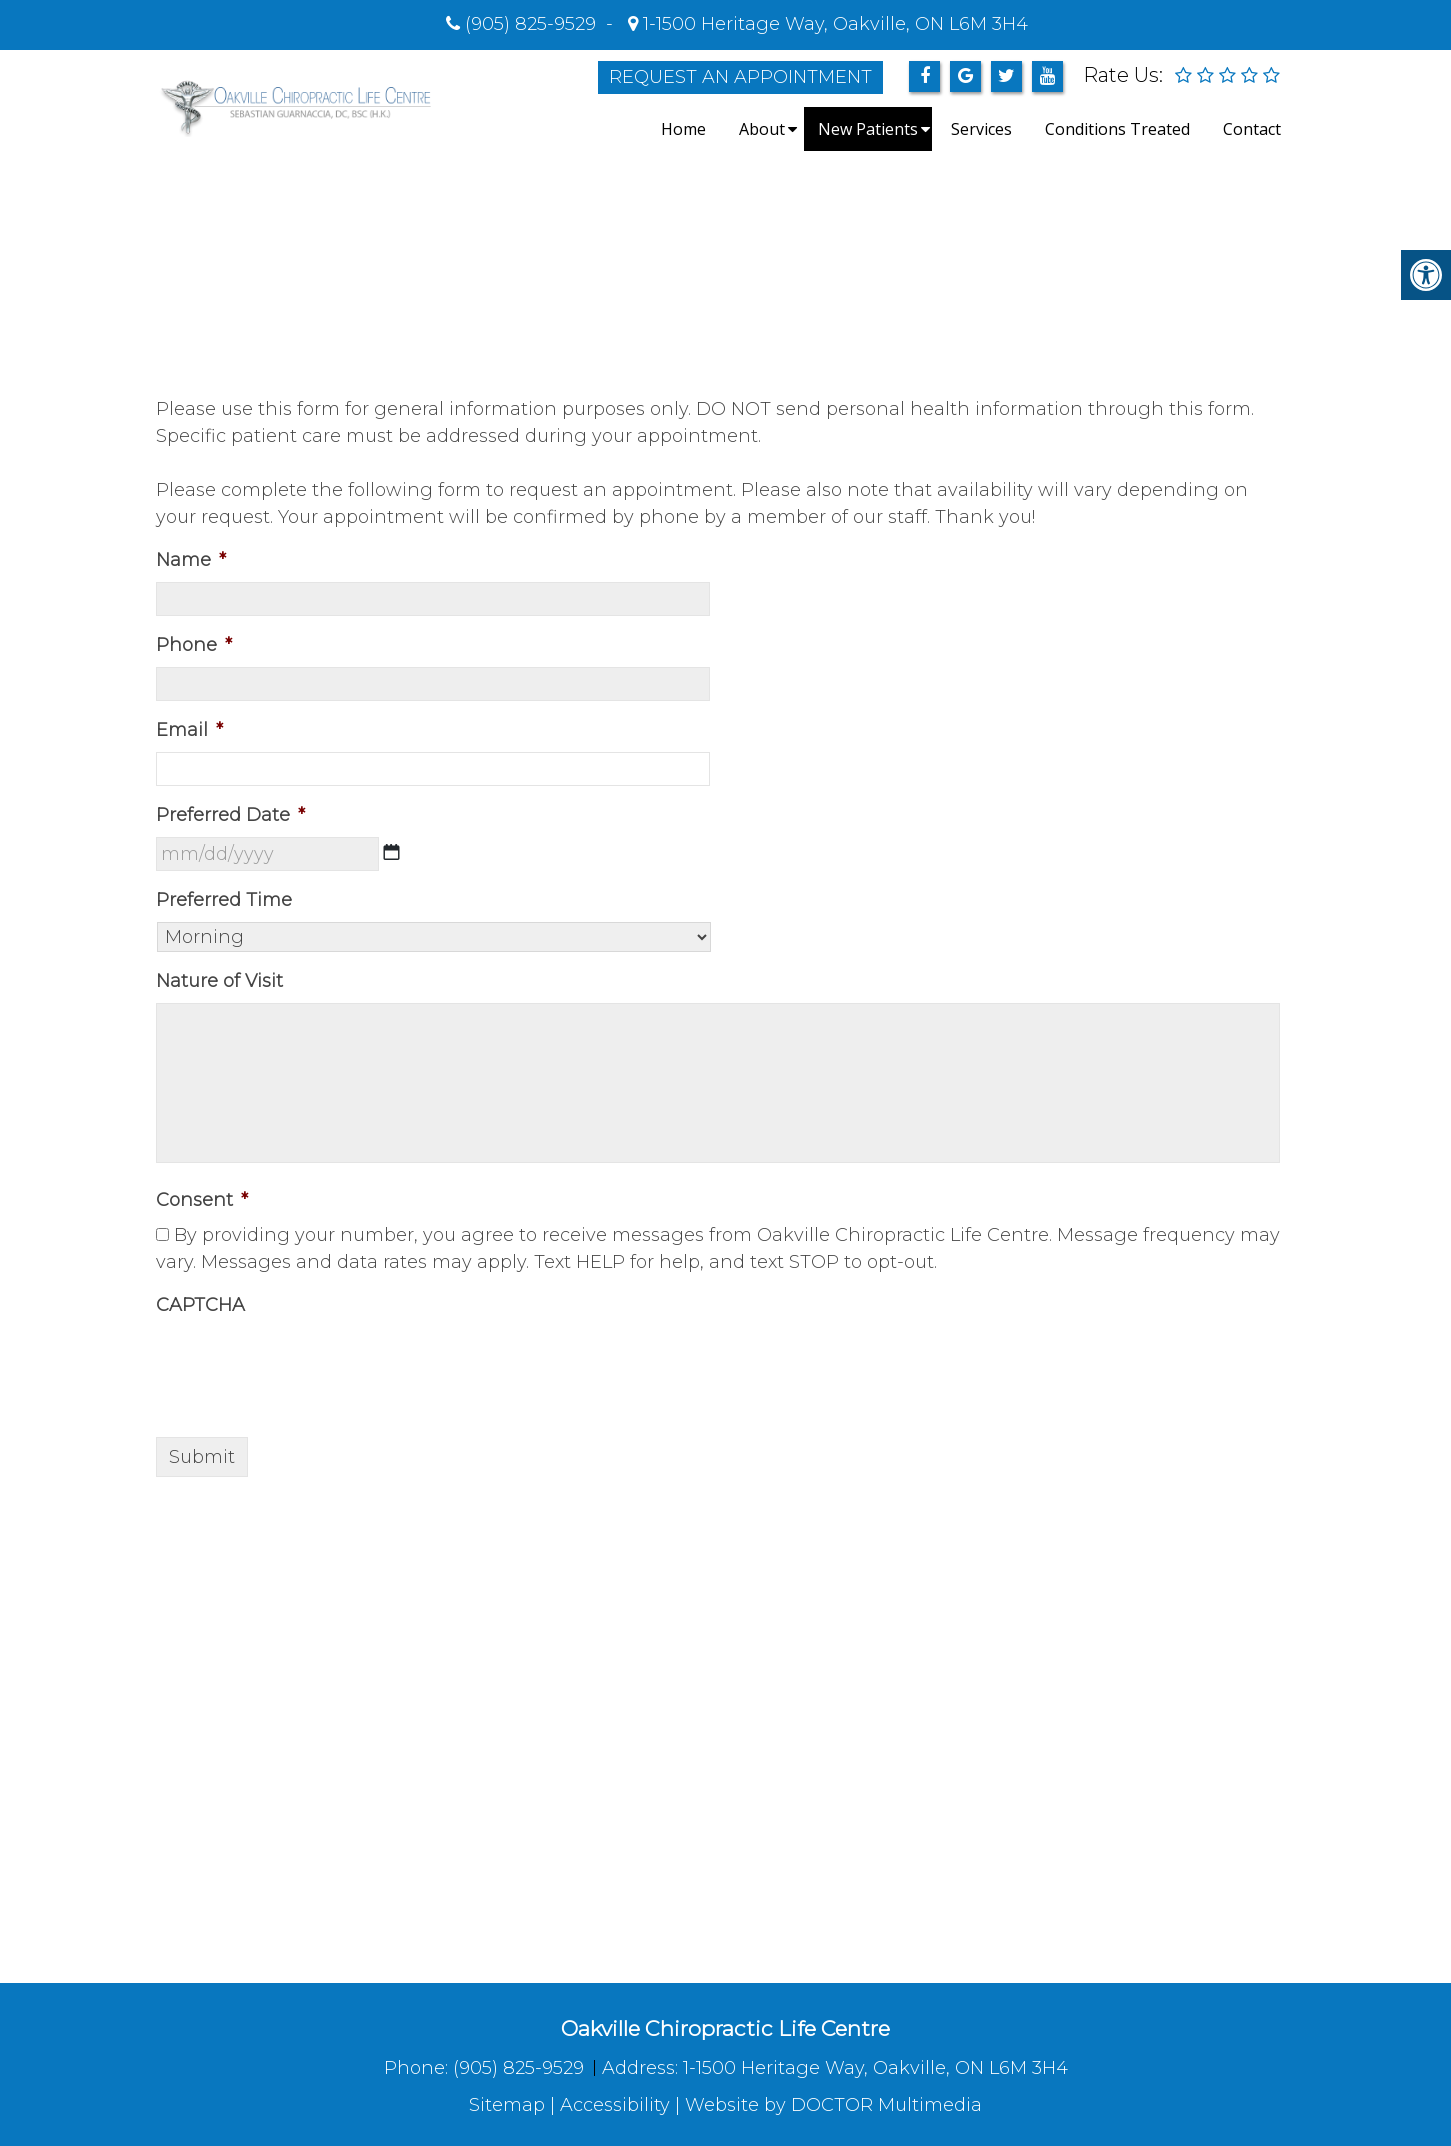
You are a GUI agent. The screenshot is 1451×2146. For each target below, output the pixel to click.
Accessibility (615, 2105)
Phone (194, 645)
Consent (202, 1200)
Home (683, 129)
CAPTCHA (200, 1305)
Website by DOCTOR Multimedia (833, 2105)
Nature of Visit (219, 981)
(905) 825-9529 (530, 24)
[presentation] (308, 1366)
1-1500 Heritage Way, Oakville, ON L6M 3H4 (833, 24)
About (762, 129)
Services (981, 129)
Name (191, 560)
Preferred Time (224, 900)
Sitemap (507, 2105)
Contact (1252, 129)
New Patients (868, 129)
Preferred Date (230, 815)
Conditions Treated (1117, 129)
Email (189, 730)
